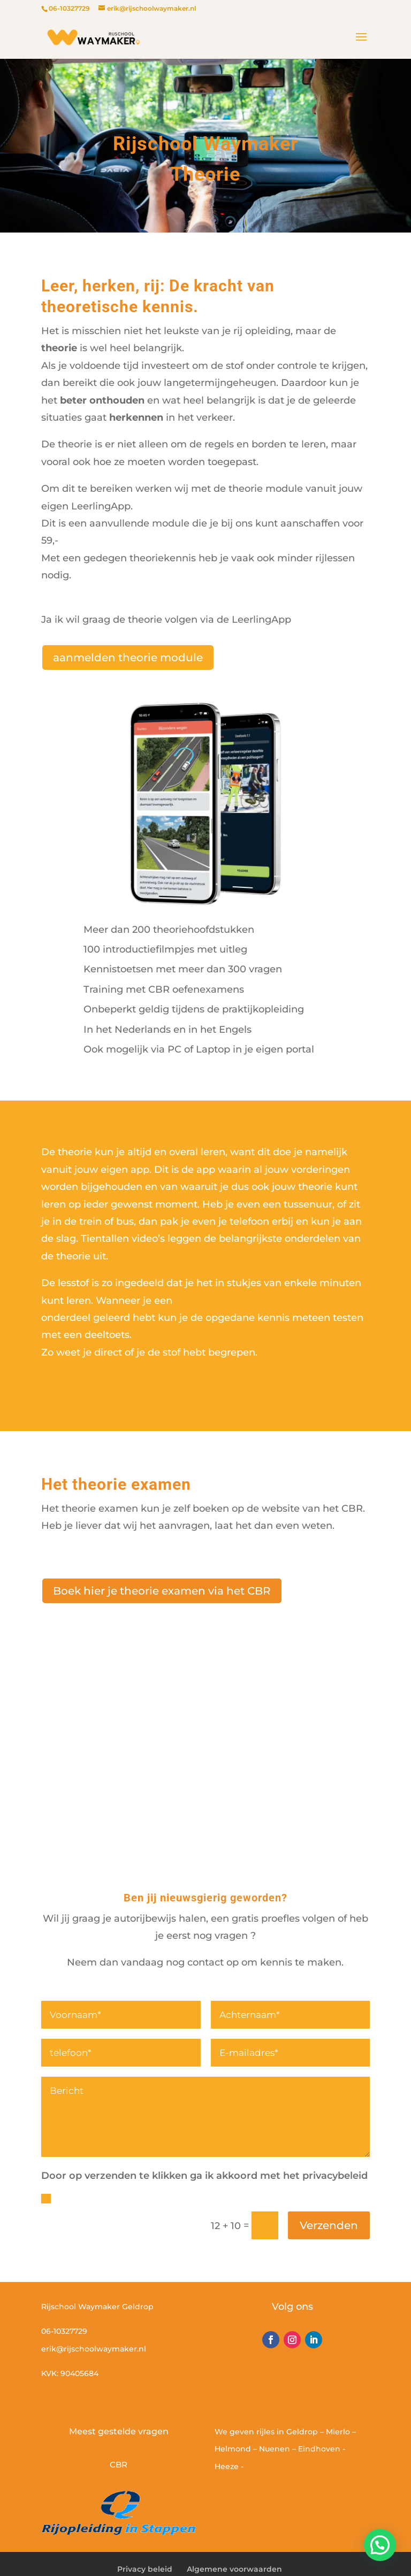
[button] (380, 2545)
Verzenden (329, 2225)
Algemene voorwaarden (234, 2569)
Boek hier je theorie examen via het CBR (162, 1590)
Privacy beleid (144, 2569)
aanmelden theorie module (128, 657)
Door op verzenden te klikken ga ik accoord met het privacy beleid (203, 2198)
